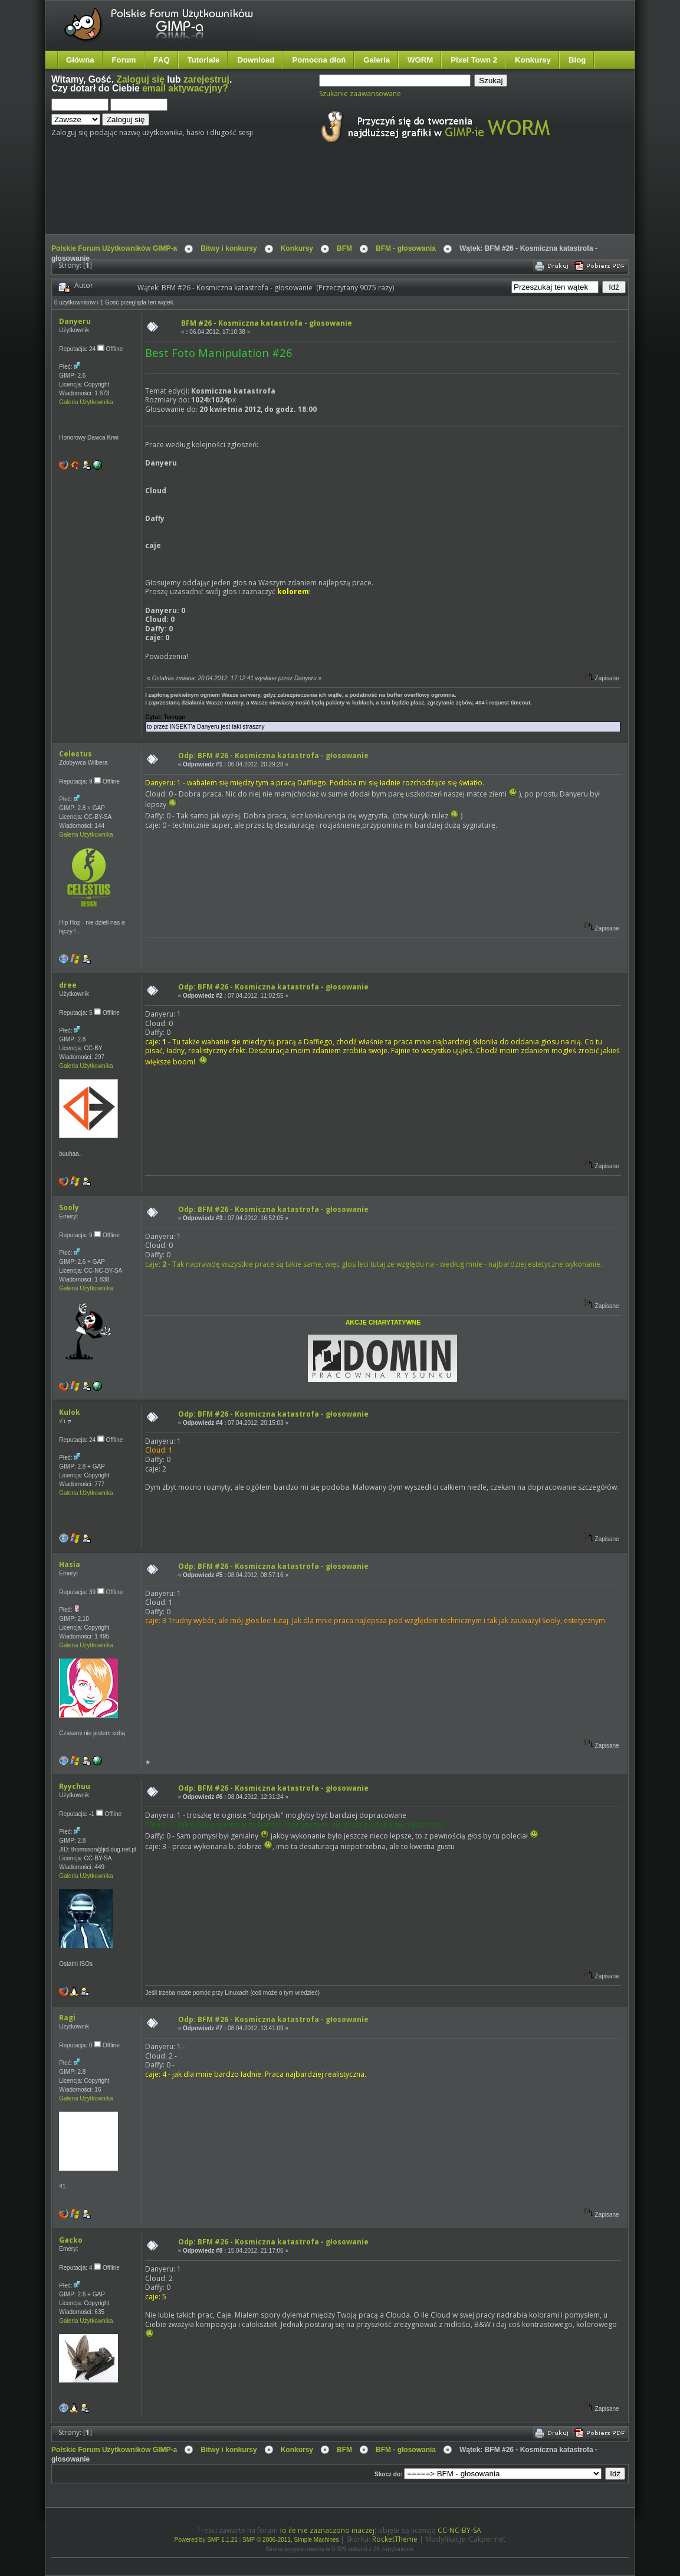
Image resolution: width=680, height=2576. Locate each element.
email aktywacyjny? (185, 88)
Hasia (69, 1564)
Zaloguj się (140, 79)
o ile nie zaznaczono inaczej (328, 2530)
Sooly (69, 1207)
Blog (577, 59)
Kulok (69, 1412)
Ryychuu (74, 1786)
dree (68, 985)
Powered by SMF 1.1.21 (206, 2539)
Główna (80, 59)
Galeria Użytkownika (86, 402)
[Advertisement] (272, 199)
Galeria (376, 59)
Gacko (71, 2240)
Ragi (67, 2018)
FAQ (162, 59)
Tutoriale (204, 59)
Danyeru (75, 321)
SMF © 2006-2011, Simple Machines (290, 2539)
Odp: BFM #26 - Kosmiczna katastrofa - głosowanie (273, 755)
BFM (344, 248)
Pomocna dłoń (319, 59)
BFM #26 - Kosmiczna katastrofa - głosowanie (266, 323)
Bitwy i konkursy (229, 248)
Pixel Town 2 (474, 59)
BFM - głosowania (406, 248)
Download (255, 59)
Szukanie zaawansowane (360, 94)
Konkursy (533, 59)
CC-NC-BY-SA (459, 2530)
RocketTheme (395, 2539)
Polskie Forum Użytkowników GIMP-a (114, 248)
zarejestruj (206, 79)
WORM (420, 59)
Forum (124, 59)
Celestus (75, 754)
